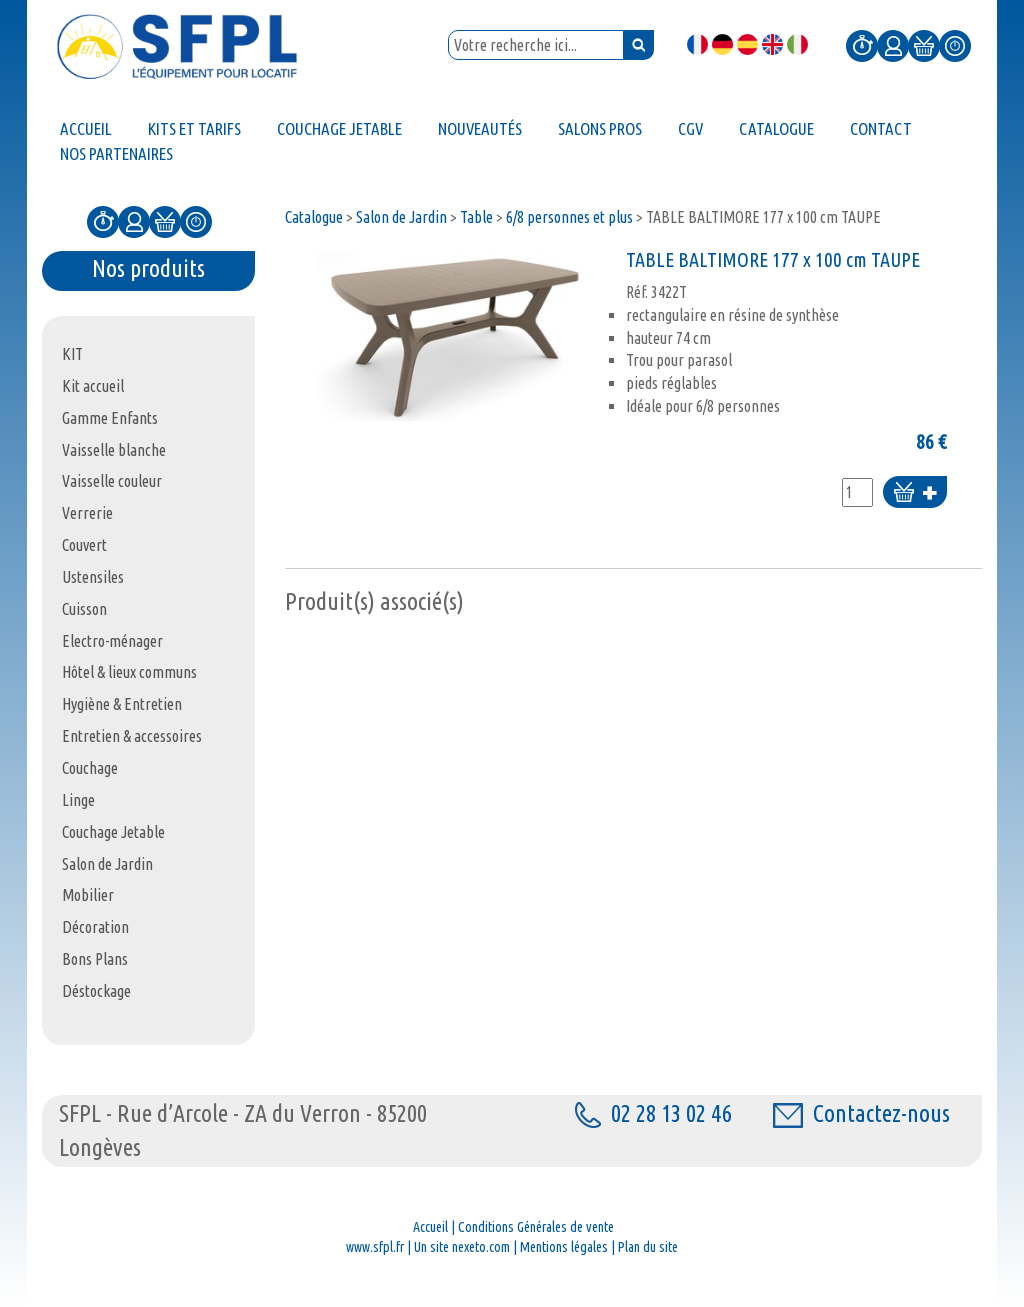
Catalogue (314, 217)
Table (476, 217)
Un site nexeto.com (462, 1247)
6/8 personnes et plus (569, 217)
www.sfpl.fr (375, 1247)
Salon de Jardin (401, 217)
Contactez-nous (861, 1113)
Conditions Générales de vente (536, 1227)
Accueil (430, 1227)
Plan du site (648, 1247)
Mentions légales (564, 1247)
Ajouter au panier (915, 493)
